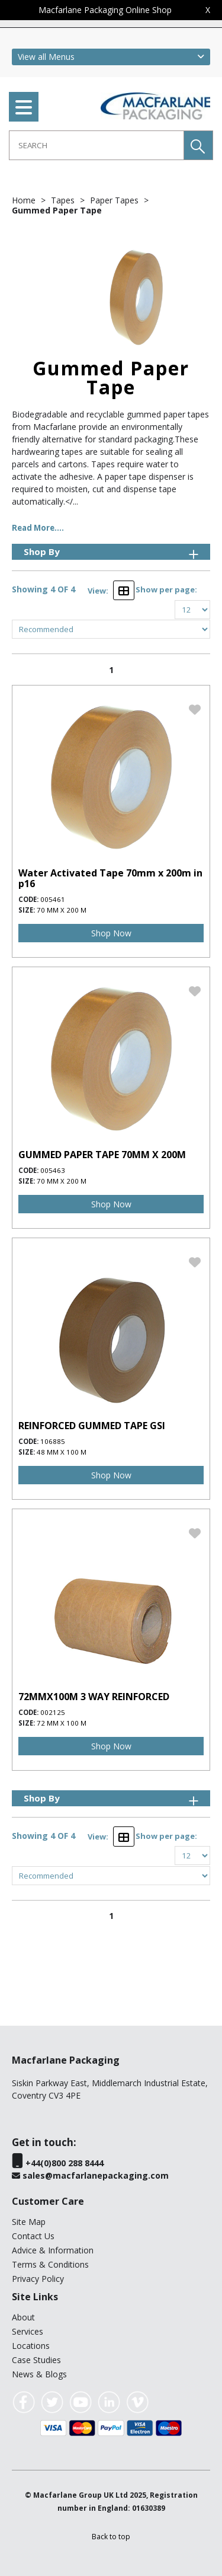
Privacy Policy (38, 2278)
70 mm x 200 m (61, 910)
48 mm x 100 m (61, 1452)
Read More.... (38, 527)
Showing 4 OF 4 (43, 589)
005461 (52, 899)
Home (25, 200)
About (23, 2317)
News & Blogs (39, 2374)
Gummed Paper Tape (57, 210)
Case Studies (36, 2359)
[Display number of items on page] (192, 609)
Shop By (112, 552)
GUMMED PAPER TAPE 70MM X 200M (102, 1154)
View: (98, 590)
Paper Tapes (115, 200)
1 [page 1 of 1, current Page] (111, 669)
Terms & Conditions (50, 2264)
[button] (198, 145)
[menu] (23, 107)
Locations (31, 2345)
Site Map (29, 2221)
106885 (52, 1441)
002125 (52, 1712)
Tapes (64, 200)
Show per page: (166, 589)
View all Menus (46, 56)
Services (27, 2331)
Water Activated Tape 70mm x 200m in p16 (110, 878)
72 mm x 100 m (61, 1723)
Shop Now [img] (111, 933)
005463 (52, 1170)
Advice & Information (53, 2250)
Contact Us (33, 2236)
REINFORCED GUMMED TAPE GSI (91, 1425)
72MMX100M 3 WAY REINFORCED (93, 1696)
